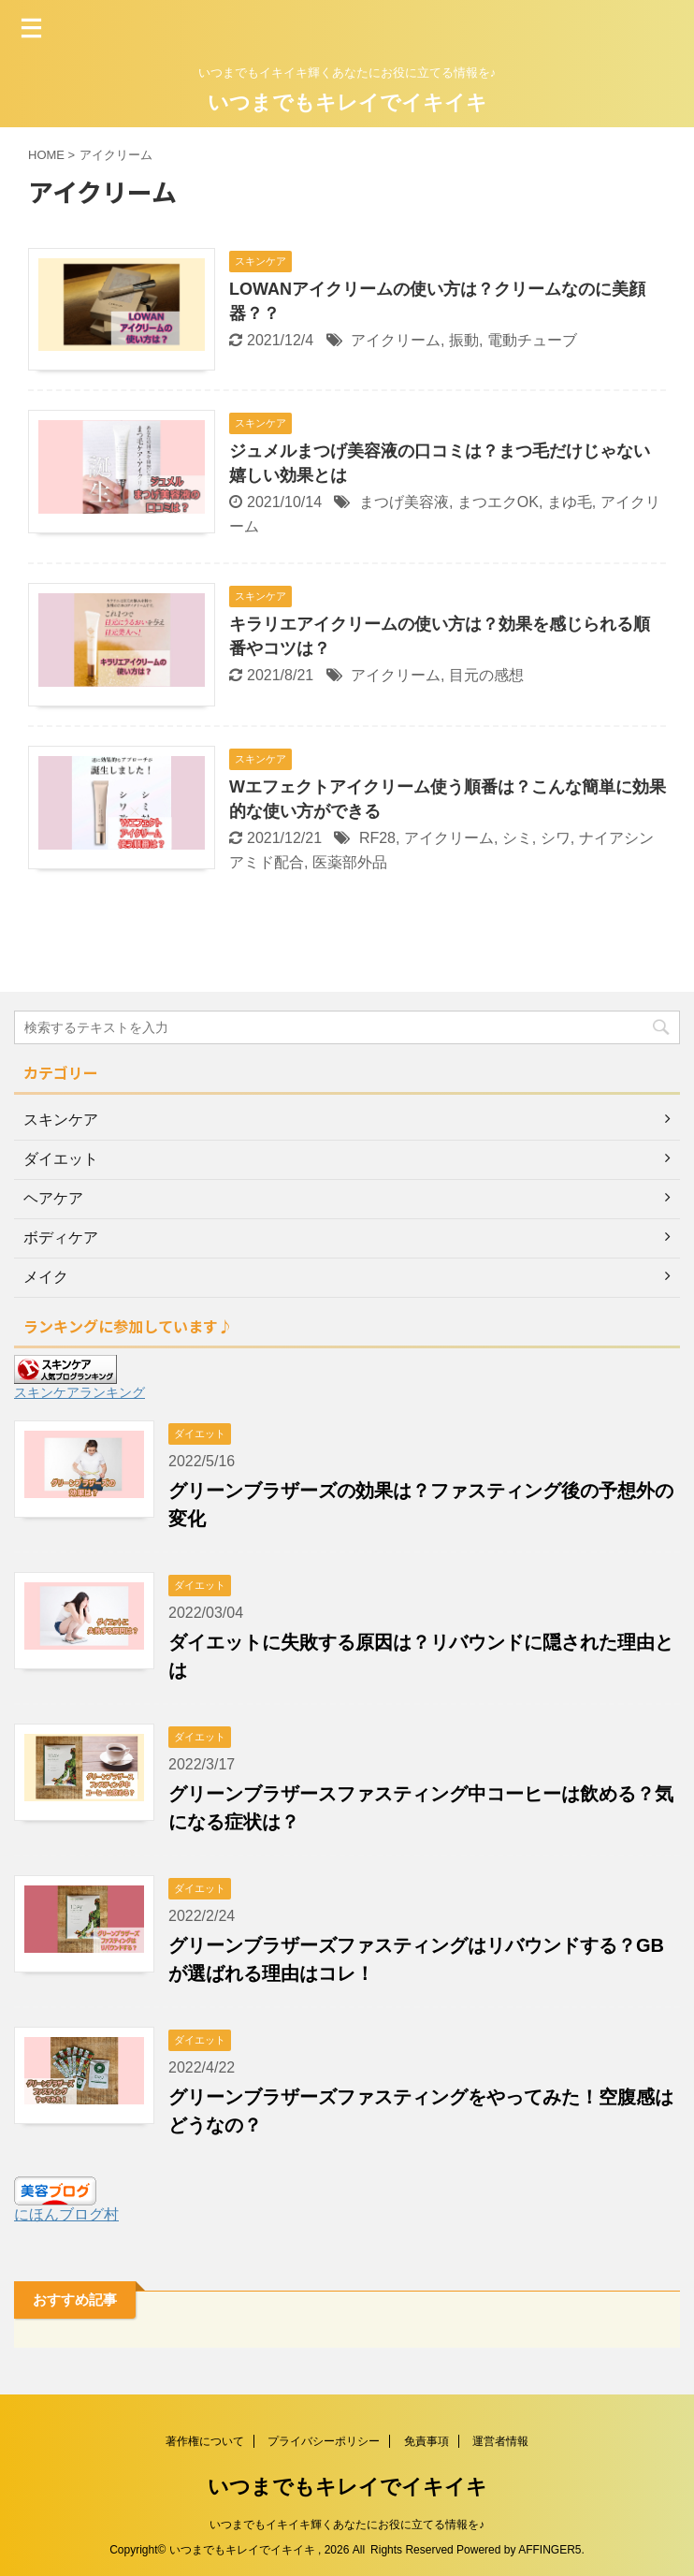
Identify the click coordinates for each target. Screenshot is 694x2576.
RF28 (377, 838)
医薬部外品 (349, 862)
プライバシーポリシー (323, 2441)
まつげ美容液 (404, 502)
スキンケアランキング (79, 1392)
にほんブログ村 (66, 2214)
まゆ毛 (569, 502)
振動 (464, 340)
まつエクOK (498, 502)
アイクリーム (396, 340)
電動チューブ (532, 340)
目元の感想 (486, 675)
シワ (556, 838)
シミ (517, 838)
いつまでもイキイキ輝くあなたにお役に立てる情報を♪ (347, 2524)
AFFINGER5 (549, 2549)
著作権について (205, 2441)
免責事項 (426, 2441)
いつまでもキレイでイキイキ (347, 102)
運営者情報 (500, 2441)
